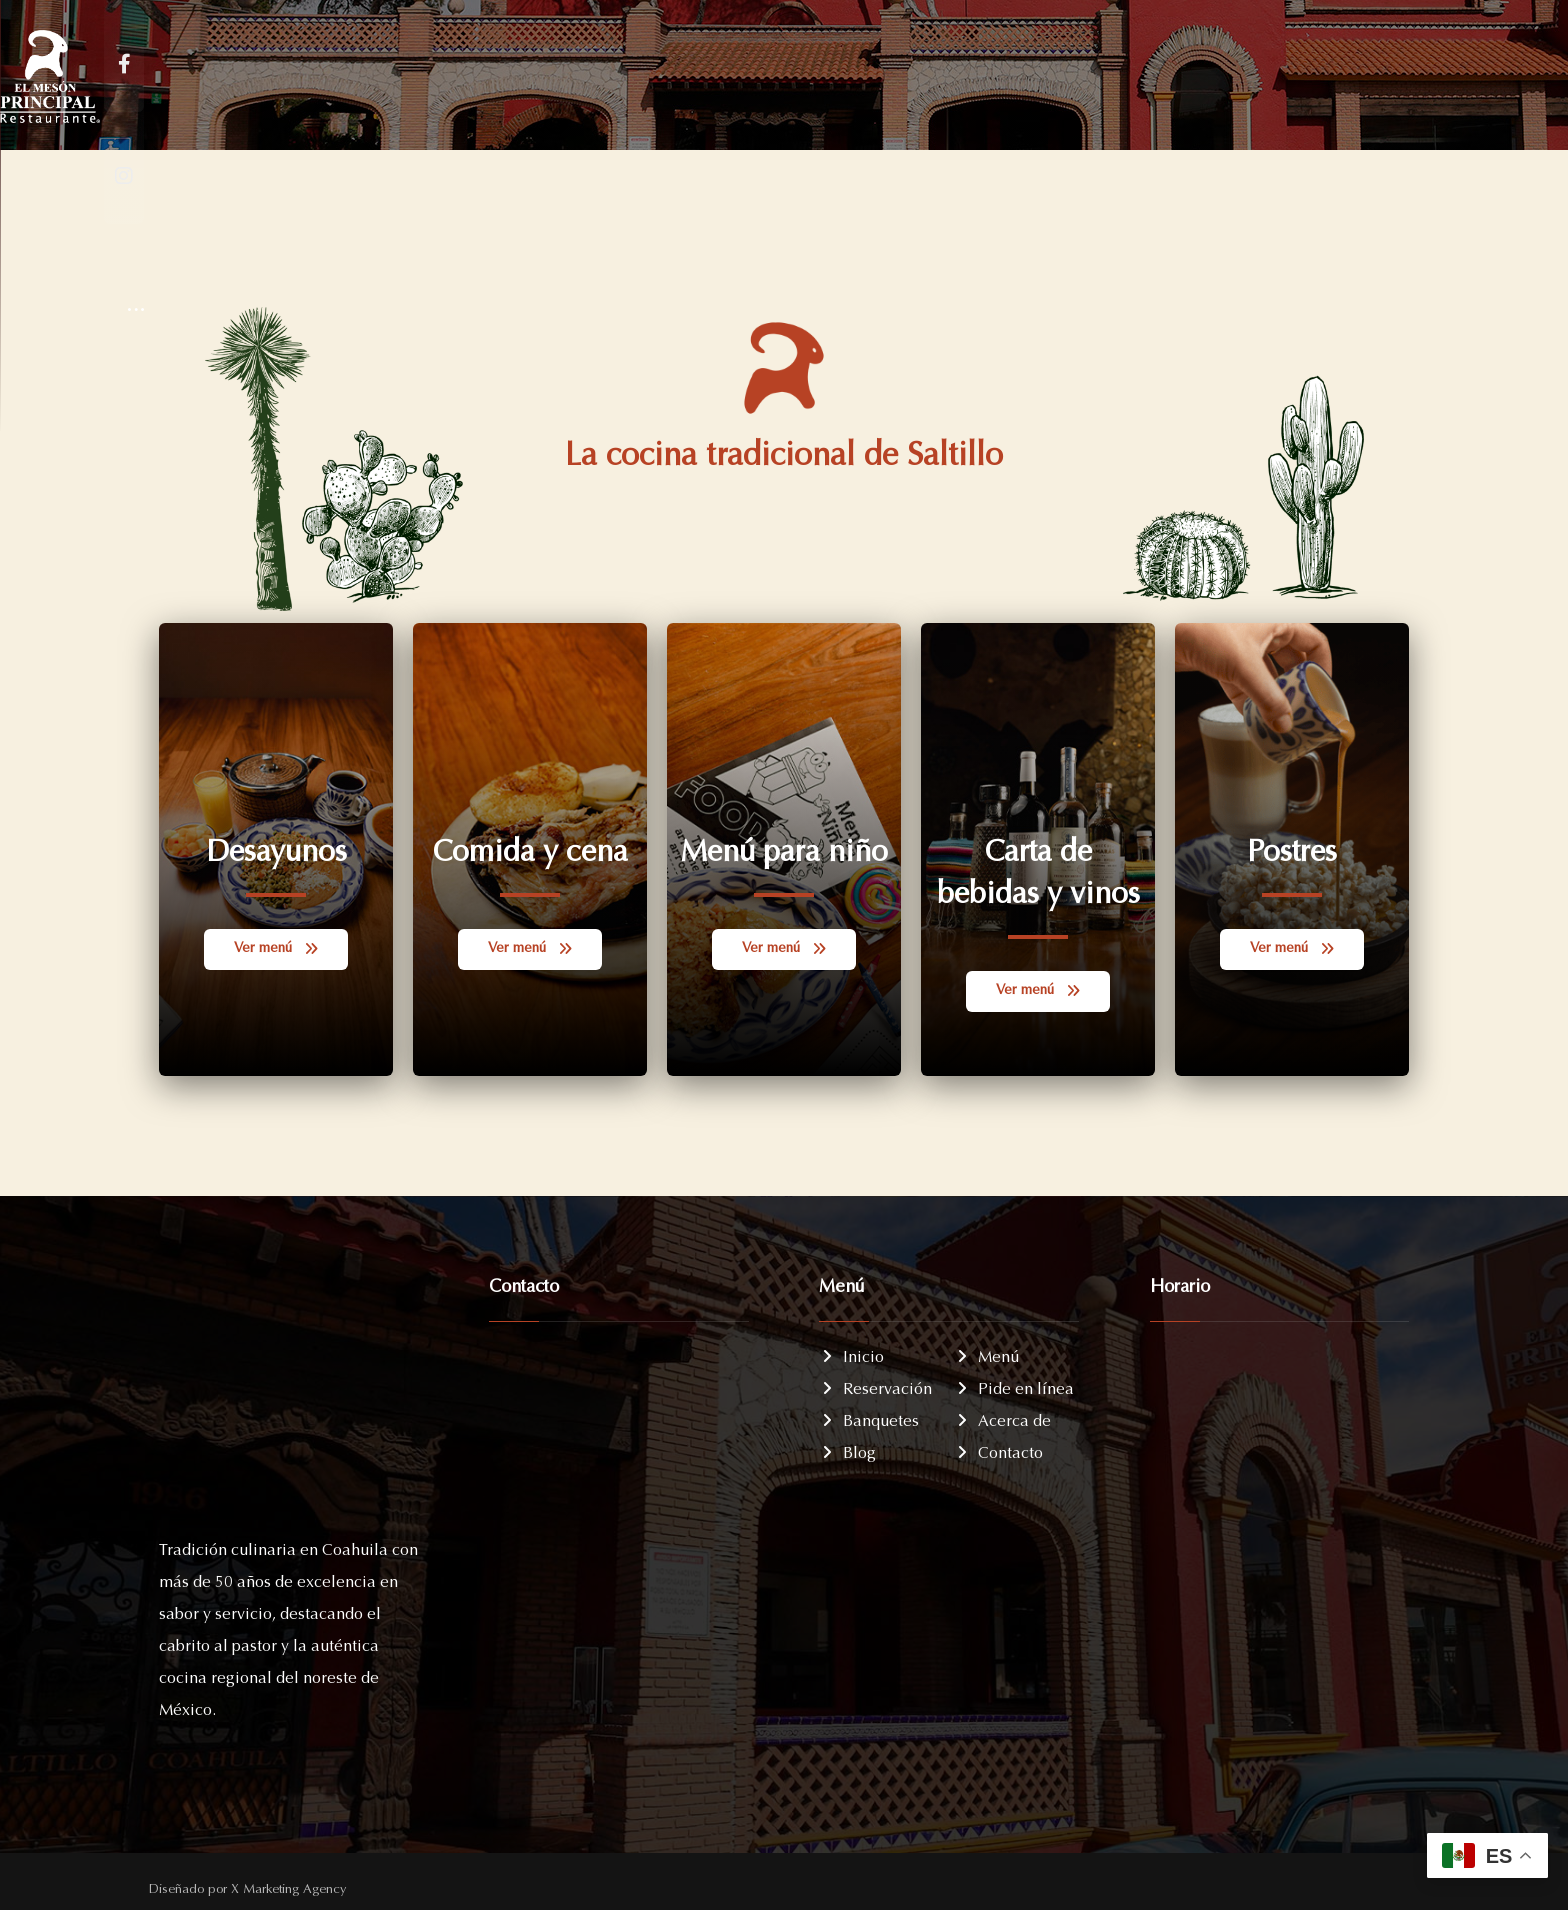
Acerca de (1002, 1418)
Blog (847, 1450)
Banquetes (869, 1418)
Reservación (875, 1386)
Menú (986, 1354)
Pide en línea (1014, 1386)
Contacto (998, 1450)
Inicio (851, 1354)
